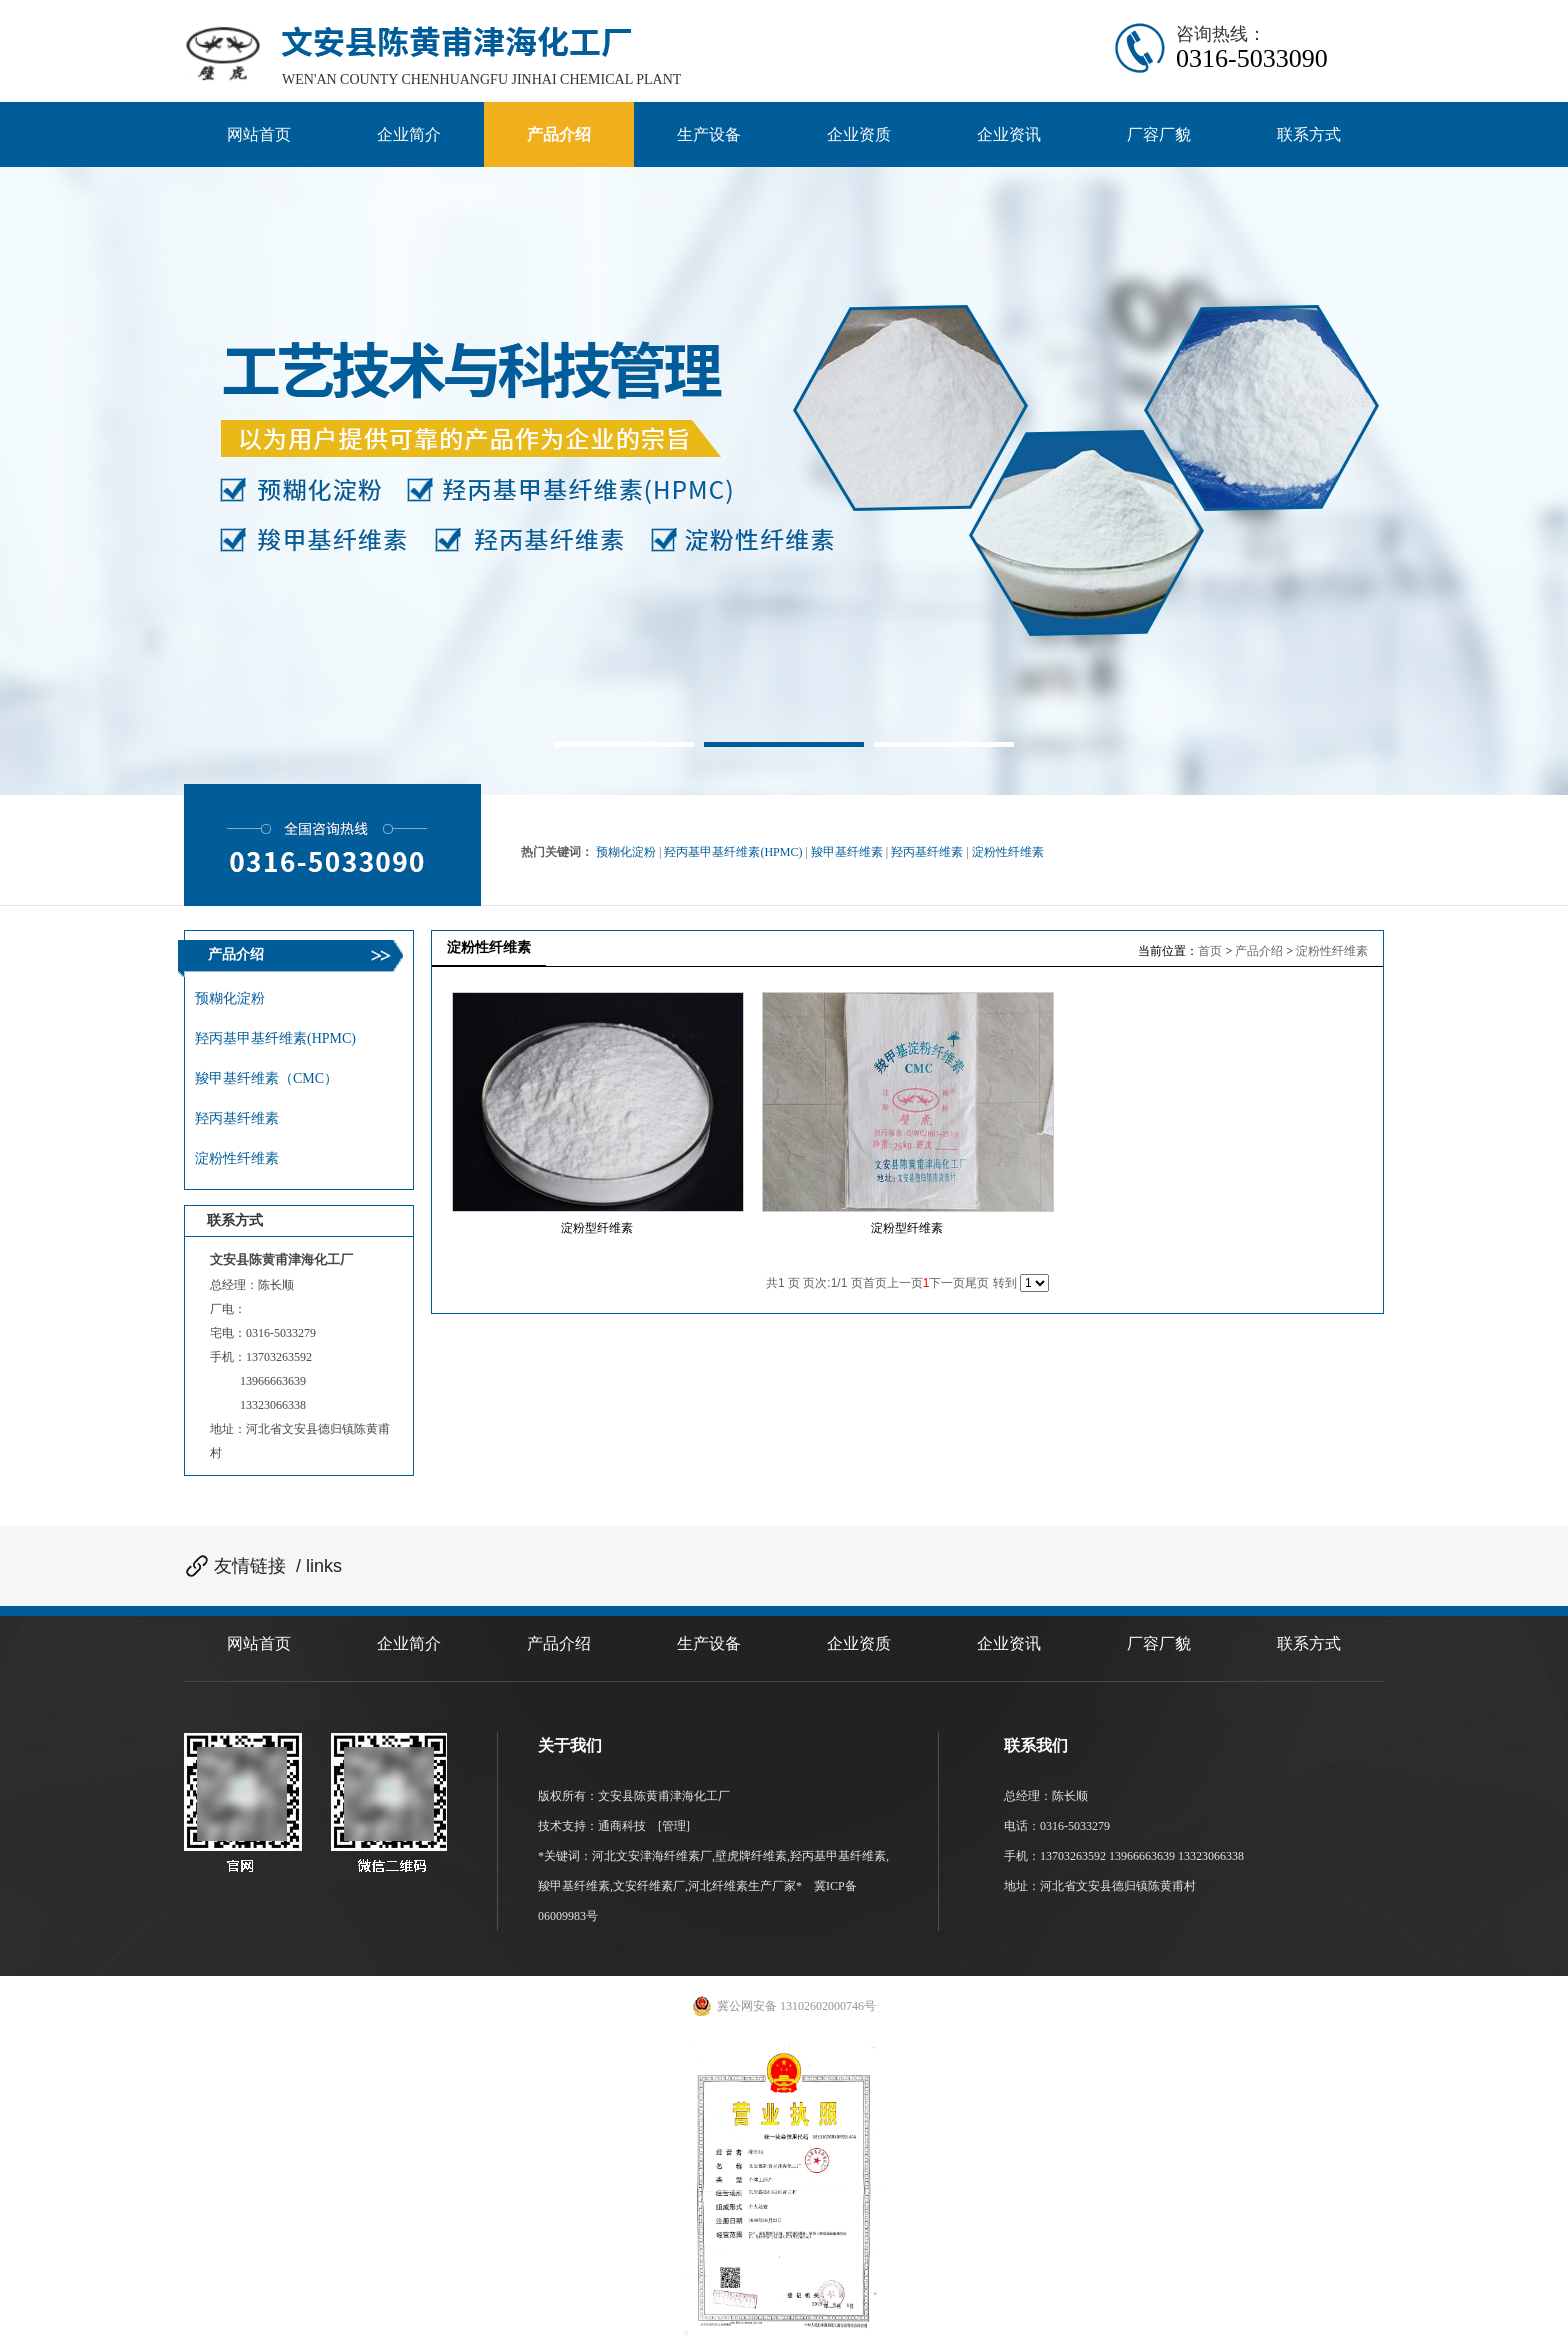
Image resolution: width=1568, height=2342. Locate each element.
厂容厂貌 (1159, 1643)
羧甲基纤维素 (847, 852)
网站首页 (259, 1643)
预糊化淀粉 (626, 852)
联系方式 (1309, 1643)
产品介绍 (1259, 951)
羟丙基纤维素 (927, 852)
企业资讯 (1009, 1643)
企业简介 (409, 1643)
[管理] (674, 1826)
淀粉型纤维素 (597, 1228)
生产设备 (709, 1643)
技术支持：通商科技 (593, 1826)
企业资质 (859, 1643)
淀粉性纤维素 (1008, 852)
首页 (1210, 951)
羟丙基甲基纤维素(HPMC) (733, 852)
